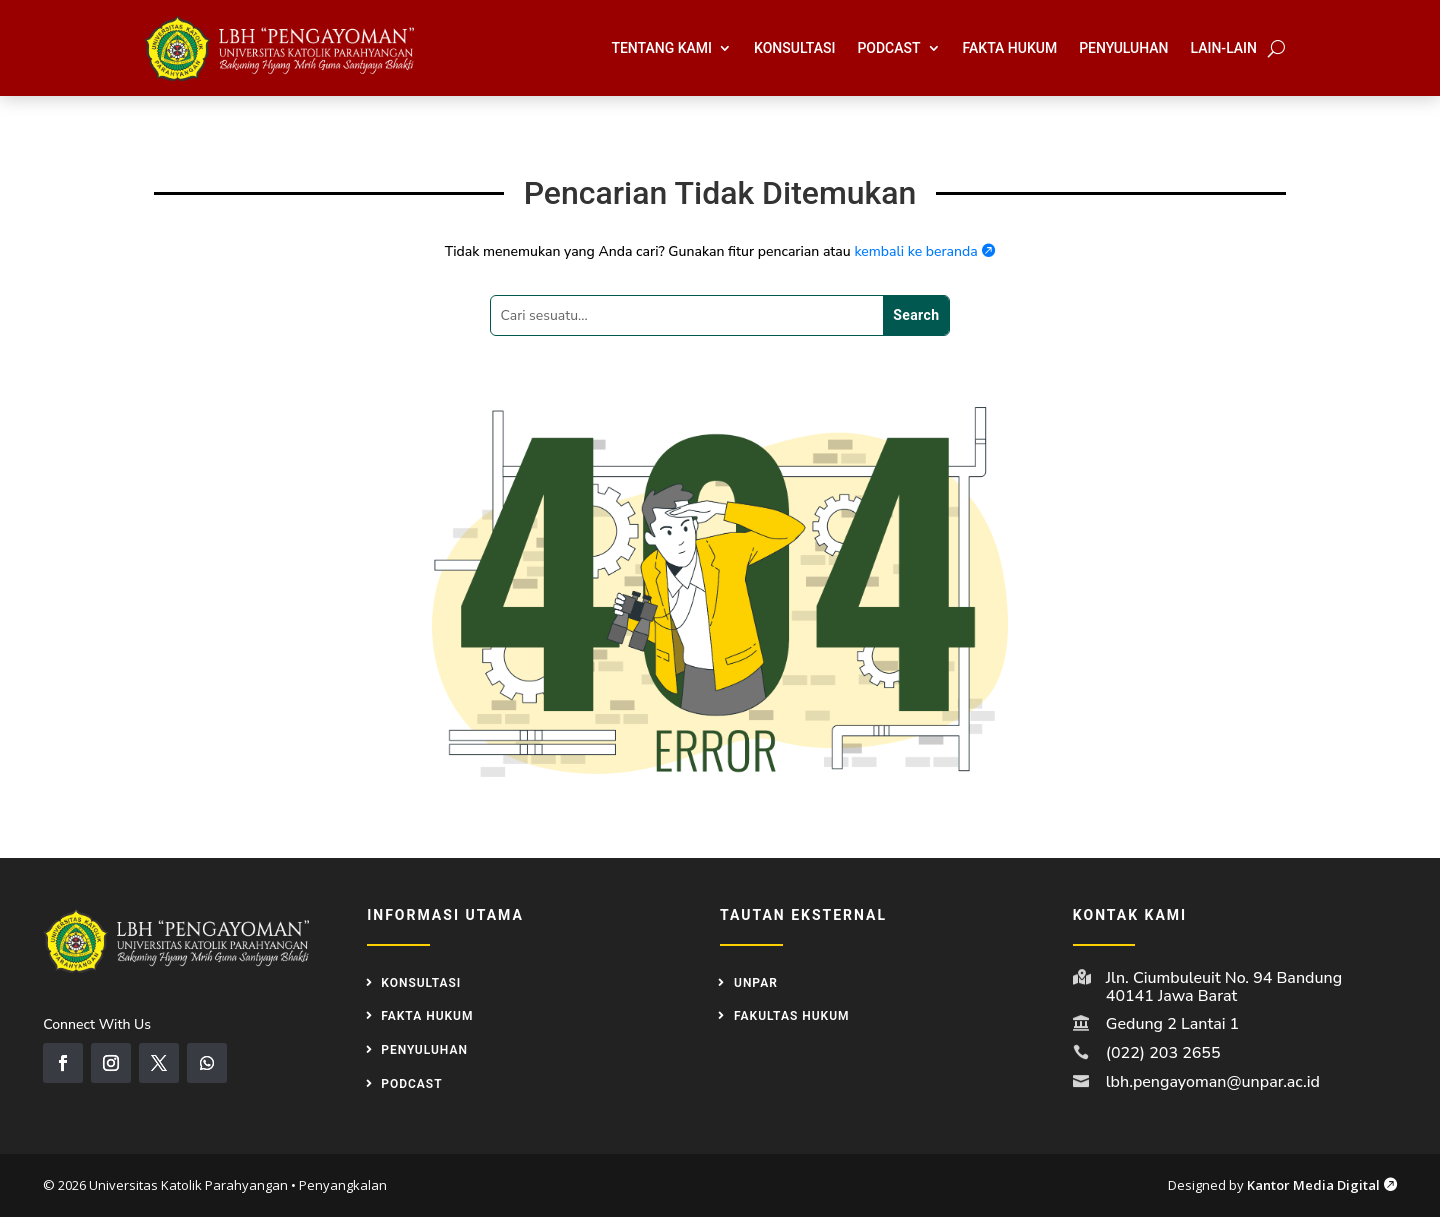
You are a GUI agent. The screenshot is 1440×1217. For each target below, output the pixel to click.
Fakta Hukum (1010, 48)
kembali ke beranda (924, 251)
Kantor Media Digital (1322, 1185)
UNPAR (756, 983)
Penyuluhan (1123, 48)
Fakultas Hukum (792, 1016)
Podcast (888, 48)
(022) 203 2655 (1163, 1053)
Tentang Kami (661, 48)
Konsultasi (794, 48)
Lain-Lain (1224, 48)
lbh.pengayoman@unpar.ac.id (1213, 1082)
